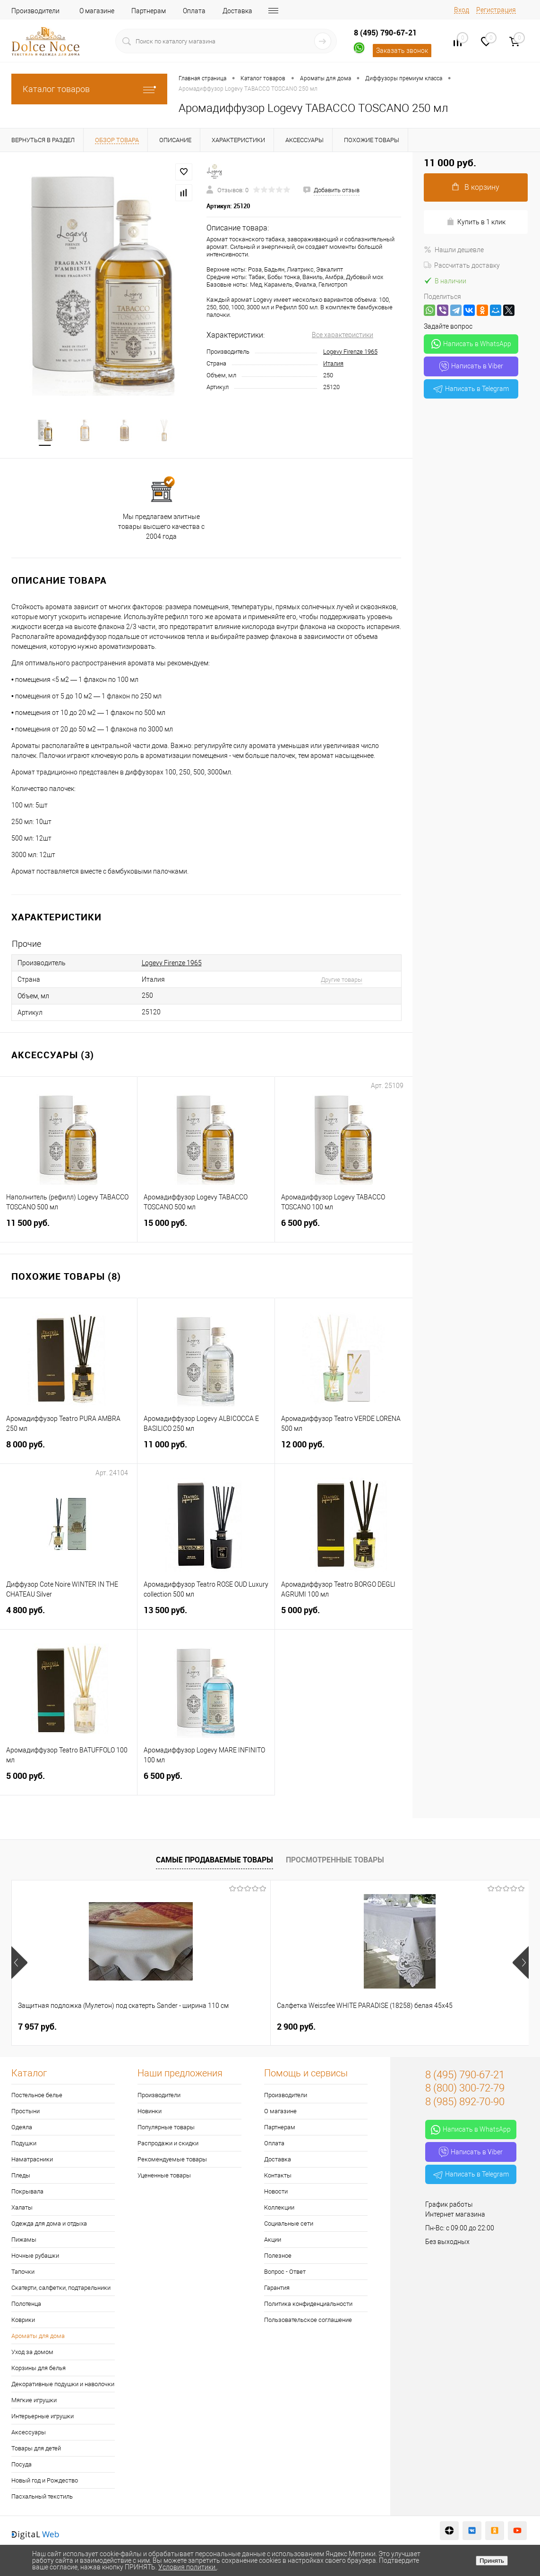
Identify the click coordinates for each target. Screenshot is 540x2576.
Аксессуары (28, 2433)
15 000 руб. (206, 1229)
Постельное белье (36, 2096)
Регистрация (496, 10)
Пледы (20, 2176)
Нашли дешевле (454, 250)
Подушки (23, 2144)
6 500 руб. (343, 1229)
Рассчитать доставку (462, 265)
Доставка (237, 11)
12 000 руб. (343, 1451)
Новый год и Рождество (44, 2481)
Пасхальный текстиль (42, 2497)
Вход (461, 10)
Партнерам (148, 11)
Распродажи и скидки (167, 2144)
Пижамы (23, 2240)
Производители (35, 11)
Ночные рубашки (35, 2256)
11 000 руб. (206, 1451)
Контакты (277, 2176)
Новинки (149, 2112)
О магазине (96, 11)
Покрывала (27, 2192)
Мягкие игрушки (34, 2401)
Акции (272, 2240)
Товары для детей (36, 2449)
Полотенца (26, 2304)
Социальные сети (288, 2224)
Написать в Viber (471, 366)
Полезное (277, 2256)
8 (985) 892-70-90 (465, 2102)
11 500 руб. (68, 1229)
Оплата (194, 11)
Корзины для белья (38, 2368)
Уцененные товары (164, 2176)
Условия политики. (187, 2567)
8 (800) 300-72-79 (465, 2089)
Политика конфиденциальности (308, 2304)
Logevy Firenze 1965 (350, 351)
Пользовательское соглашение (308, 2320)
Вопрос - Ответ (285, 2272)
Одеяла (21, 2128)
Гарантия (277, 2288)
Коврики (23, 2320)
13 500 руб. (206, 1616)
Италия (333, 363)
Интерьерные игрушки (42, 2417)
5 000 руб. (343, 1616)
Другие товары (341, 980)
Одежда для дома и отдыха (49, 2224)
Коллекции (279, 2208)
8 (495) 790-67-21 (385, 32)
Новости (276, 2192)
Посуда (21, 2465)
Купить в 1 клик (476, 222)
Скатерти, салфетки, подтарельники (61, 2288)
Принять (492, 2560)
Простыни (25, 2112)
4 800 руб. (68, 1616)
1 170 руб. (382, 2027)
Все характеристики (342, 335)
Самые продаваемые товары (214, 1860)
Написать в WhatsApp (471, 344)
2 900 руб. (209, 2027)
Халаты (22, 2208)
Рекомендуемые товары (172, 2160)
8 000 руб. (68, 1451)
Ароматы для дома (38, 2336)
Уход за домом (32, 2352)
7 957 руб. (37, 2027)
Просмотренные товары (335, 1860)
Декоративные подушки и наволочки (62, 2385)
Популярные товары (166, 2128)
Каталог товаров (89, 89)
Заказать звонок (402, 50)
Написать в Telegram (471, 388)
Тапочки (22, 2272)
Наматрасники (32, 2160)
